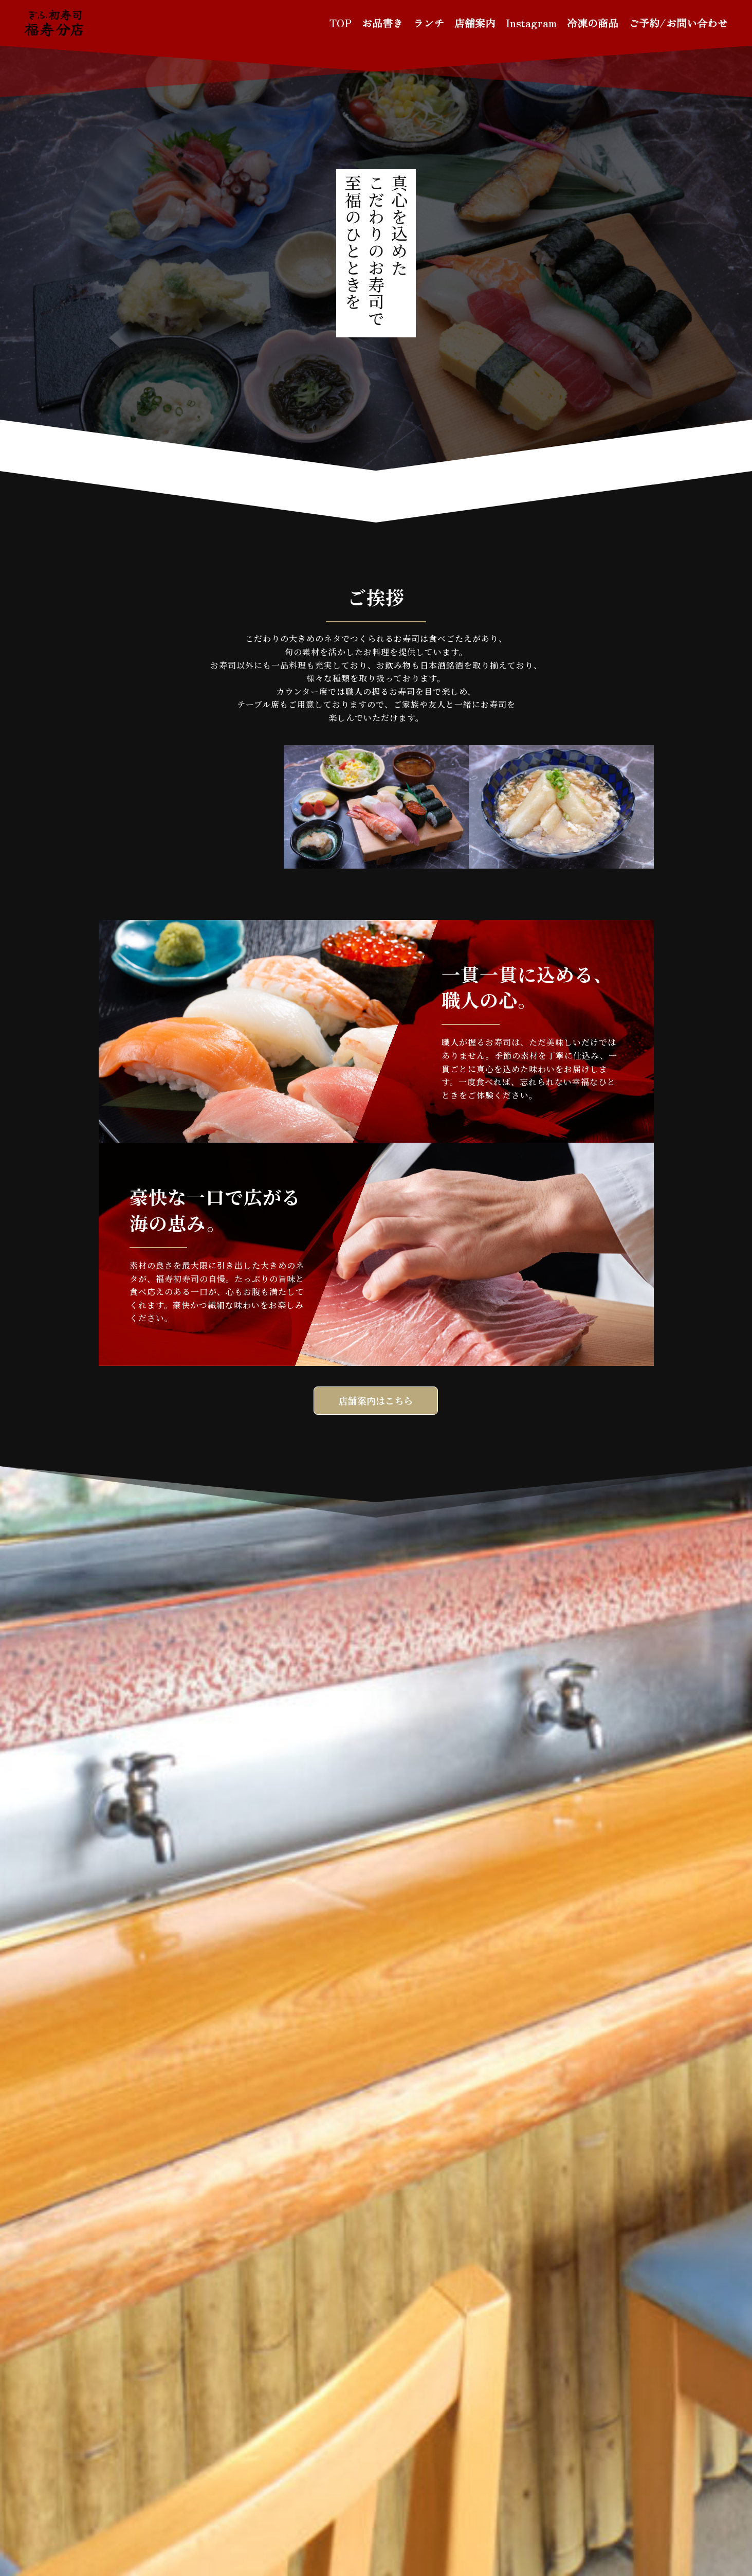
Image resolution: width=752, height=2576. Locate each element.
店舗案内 (475, 23)
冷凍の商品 (592, 23)
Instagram (531, 23)
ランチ (428, 23)
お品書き (382, 23)
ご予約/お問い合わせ (678, 23)
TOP (340, 23)
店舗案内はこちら (376, 1400)
